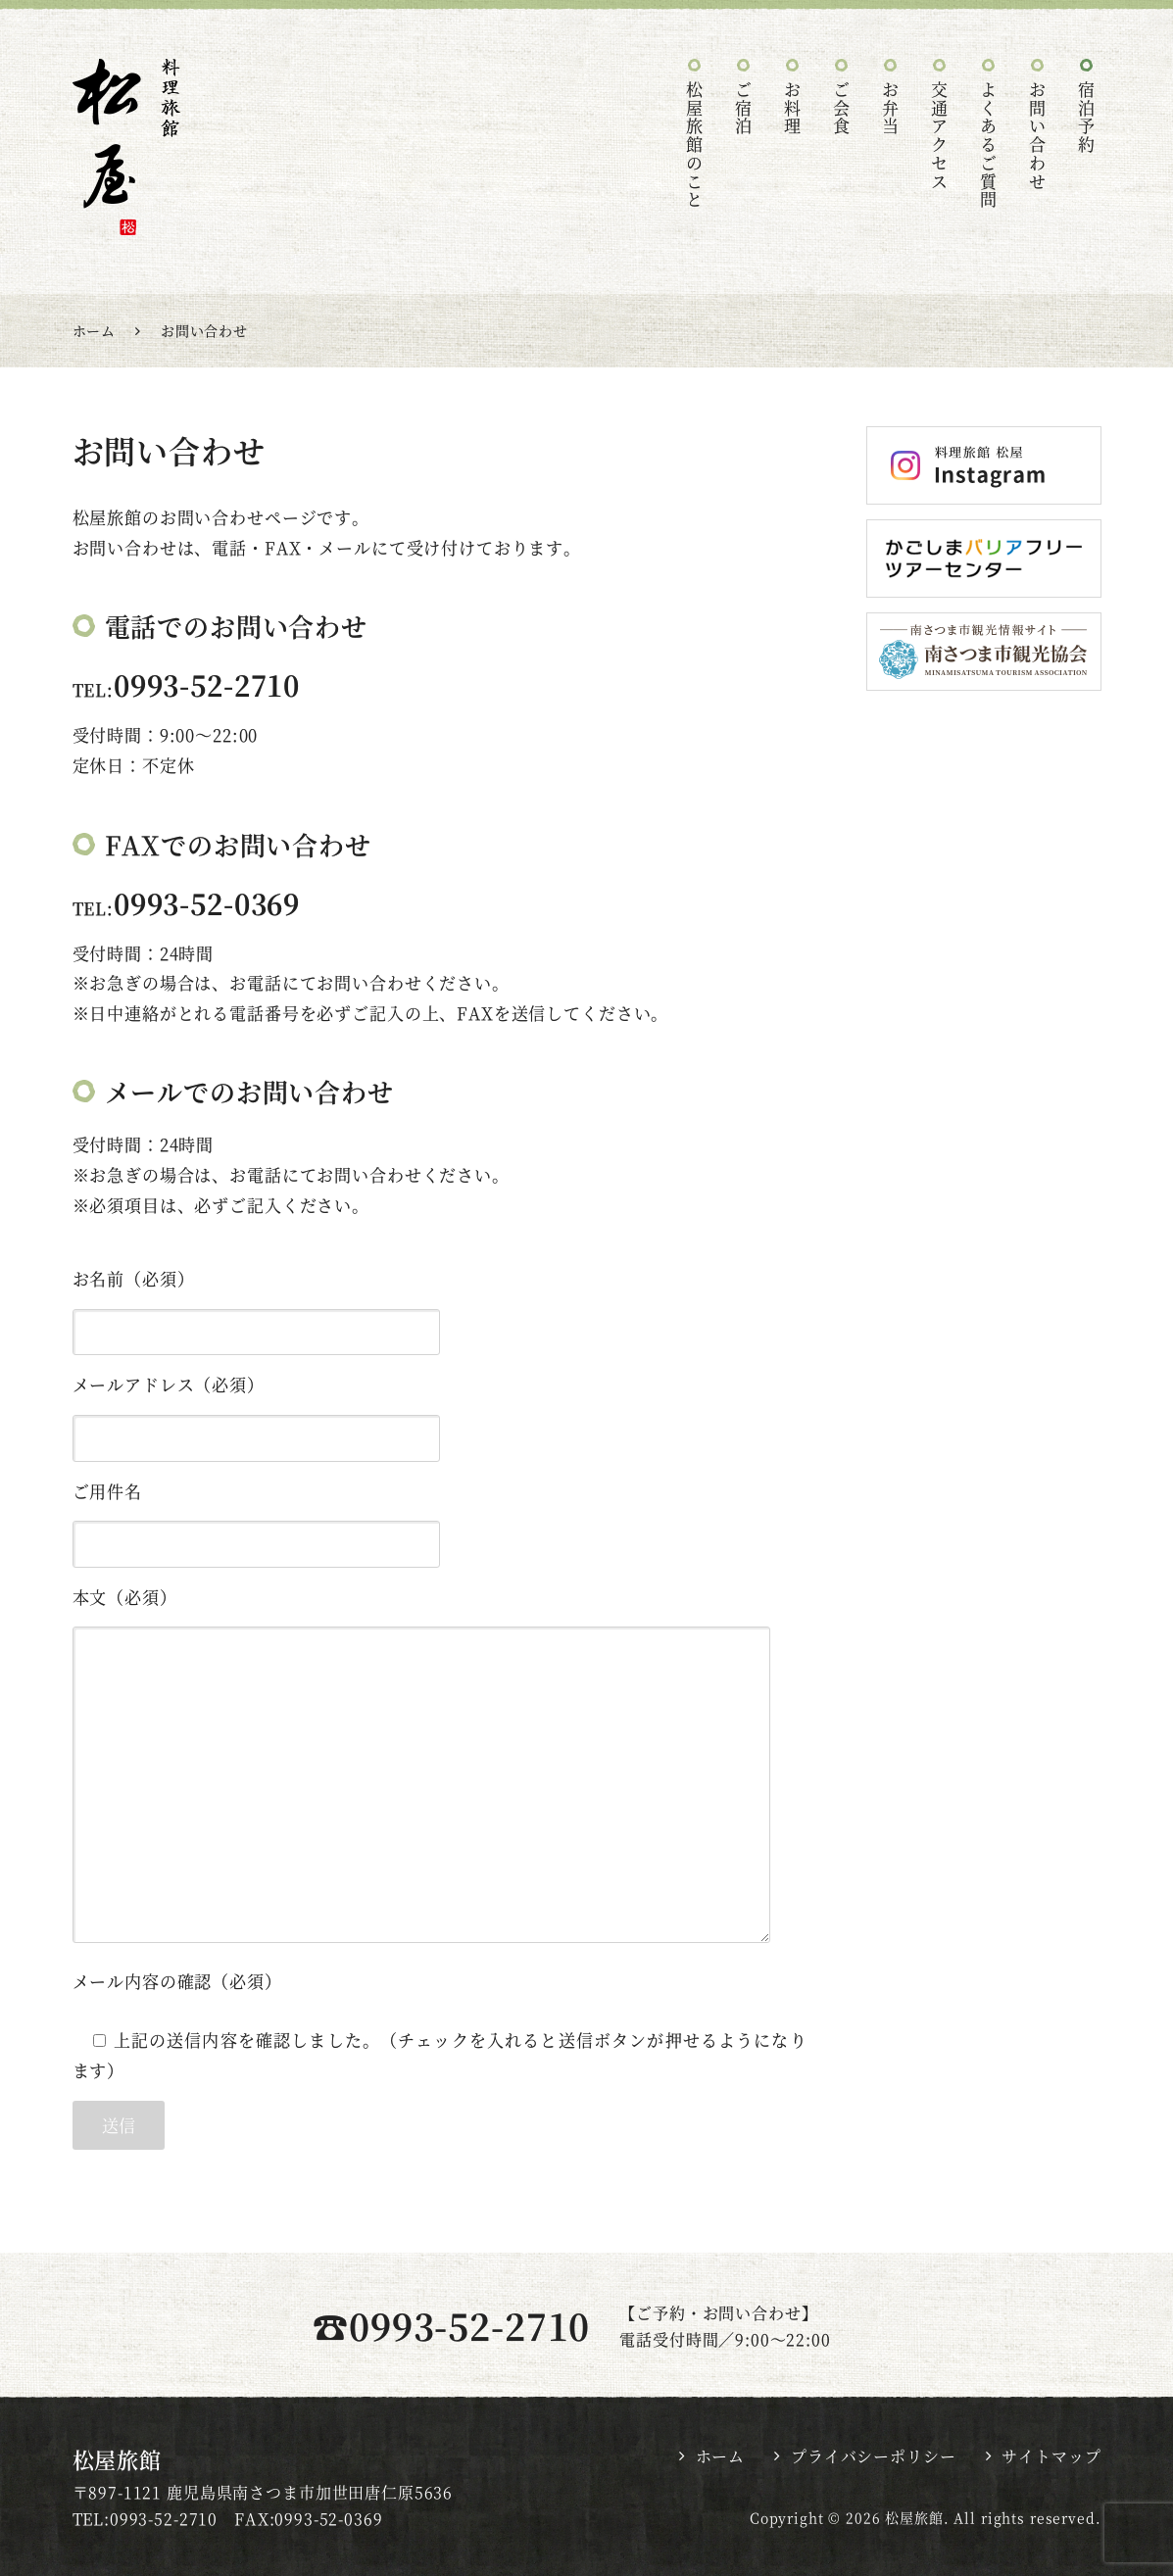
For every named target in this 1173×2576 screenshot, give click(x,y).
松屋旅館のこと (695, 145)
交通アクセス (940, 136)
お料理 (793, 108)
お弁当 (891, 108)
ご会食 (842, 108)
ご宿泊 (744, 108)
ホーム (721, 2456)
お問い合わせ (1038, 136)
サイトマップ (1051, 2456)
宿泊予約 (1087, 118)
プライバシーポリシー (873, 2456)
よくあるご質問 (989, 145)
